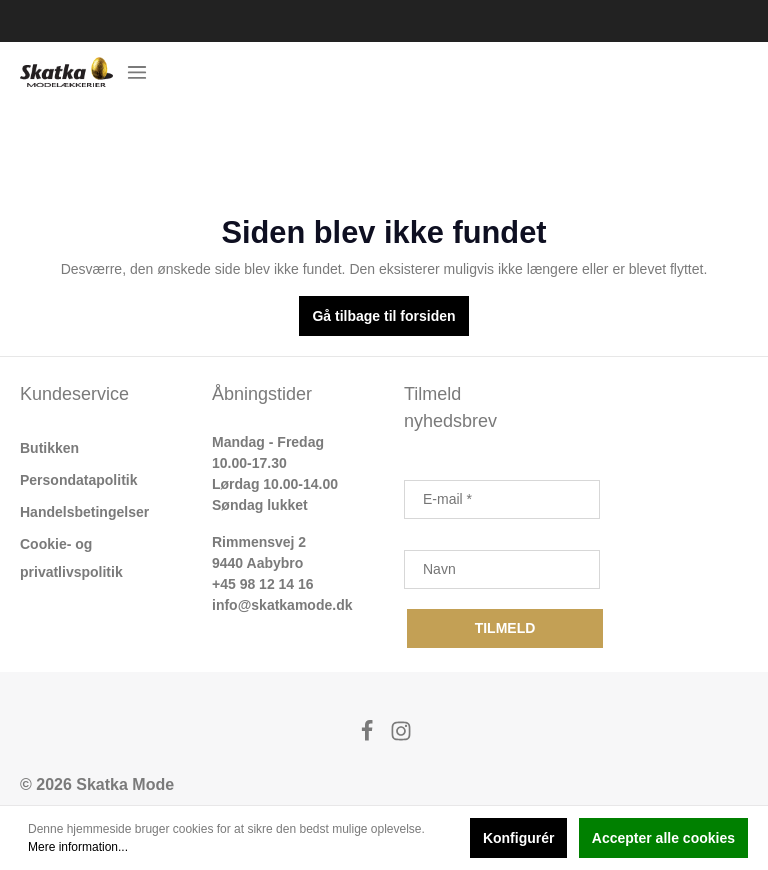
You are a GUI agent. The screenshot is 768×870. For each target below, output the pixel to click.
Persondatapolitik (78, 480)
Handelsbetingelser (84, 512)
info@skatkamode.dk (282, 605)
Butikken (49, 448)
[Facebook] (369, 736)
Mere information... (78, 847)
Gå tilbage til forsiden (383, 316)
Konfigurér (519, 838)
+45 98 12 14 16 (263, 584)
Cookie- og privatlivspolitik (71, 558)
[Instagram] (401, 736)
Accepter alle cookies (663, 838)
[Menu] (137, 72)
